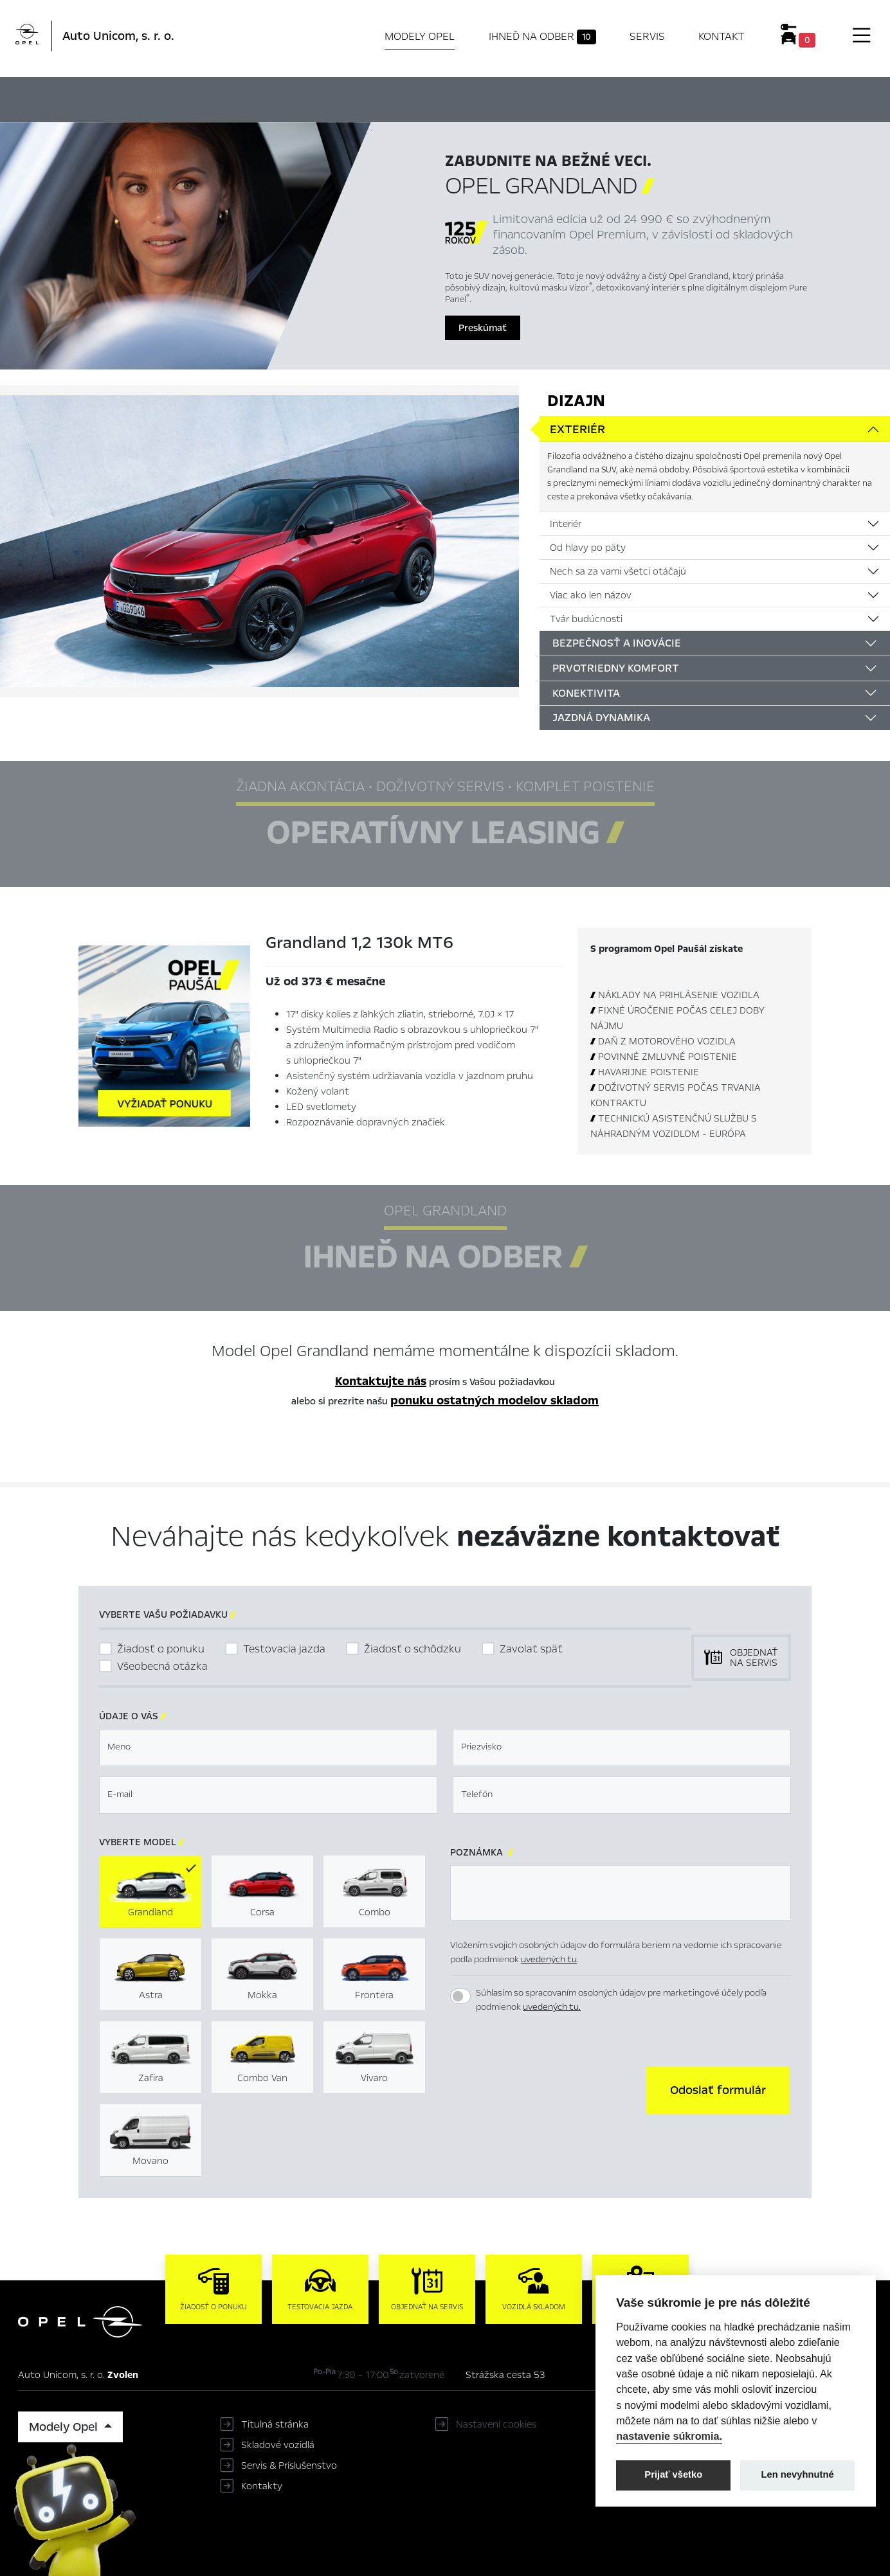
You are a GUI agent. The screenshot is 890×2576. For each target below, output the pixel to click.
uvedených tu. (552, 2007)
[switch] (460, 1996)
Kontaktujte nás (380, 1381)
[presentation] (548, 2089)
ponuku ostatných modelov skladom (494, 1400)
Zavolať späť (531, 1648)
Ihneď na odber (543, 36)
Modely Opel (420, 36)
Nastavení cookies (496, 2424)
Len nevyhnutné (797, 2474)
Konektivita (586, 693)
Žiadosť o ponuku (160, 1648)
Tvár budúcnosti (586, 619)
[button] (718, 2090)
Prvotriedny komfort (615, 668)
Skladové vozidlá (277, 2444)
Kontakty (261, 2486)
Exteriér (577, 429)
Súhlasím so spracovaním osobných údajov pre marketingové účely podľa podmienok (621, 2000)
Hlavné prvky (304, 97)
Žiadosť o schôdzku (412, 1648)
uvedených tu (549, 1959)
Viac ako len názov (590, 595)
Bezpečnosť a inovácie (616, 643)
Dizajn (576, 400)
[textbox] (268, 1747)
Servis (647, 36)
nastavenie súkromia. (669, 2436)
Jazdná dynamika (601, 717)
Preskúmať (483, 327)
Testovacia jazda (284, 1648)
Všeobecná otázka (162, 1666)
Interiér (565, 523)
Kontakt (721, 36)
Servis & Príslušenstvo (289, 2465)
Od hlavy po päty (588, 547)
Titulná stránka (275, 2424)
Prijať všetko (673, 2474)
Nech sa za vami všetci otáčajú (618, 571)
